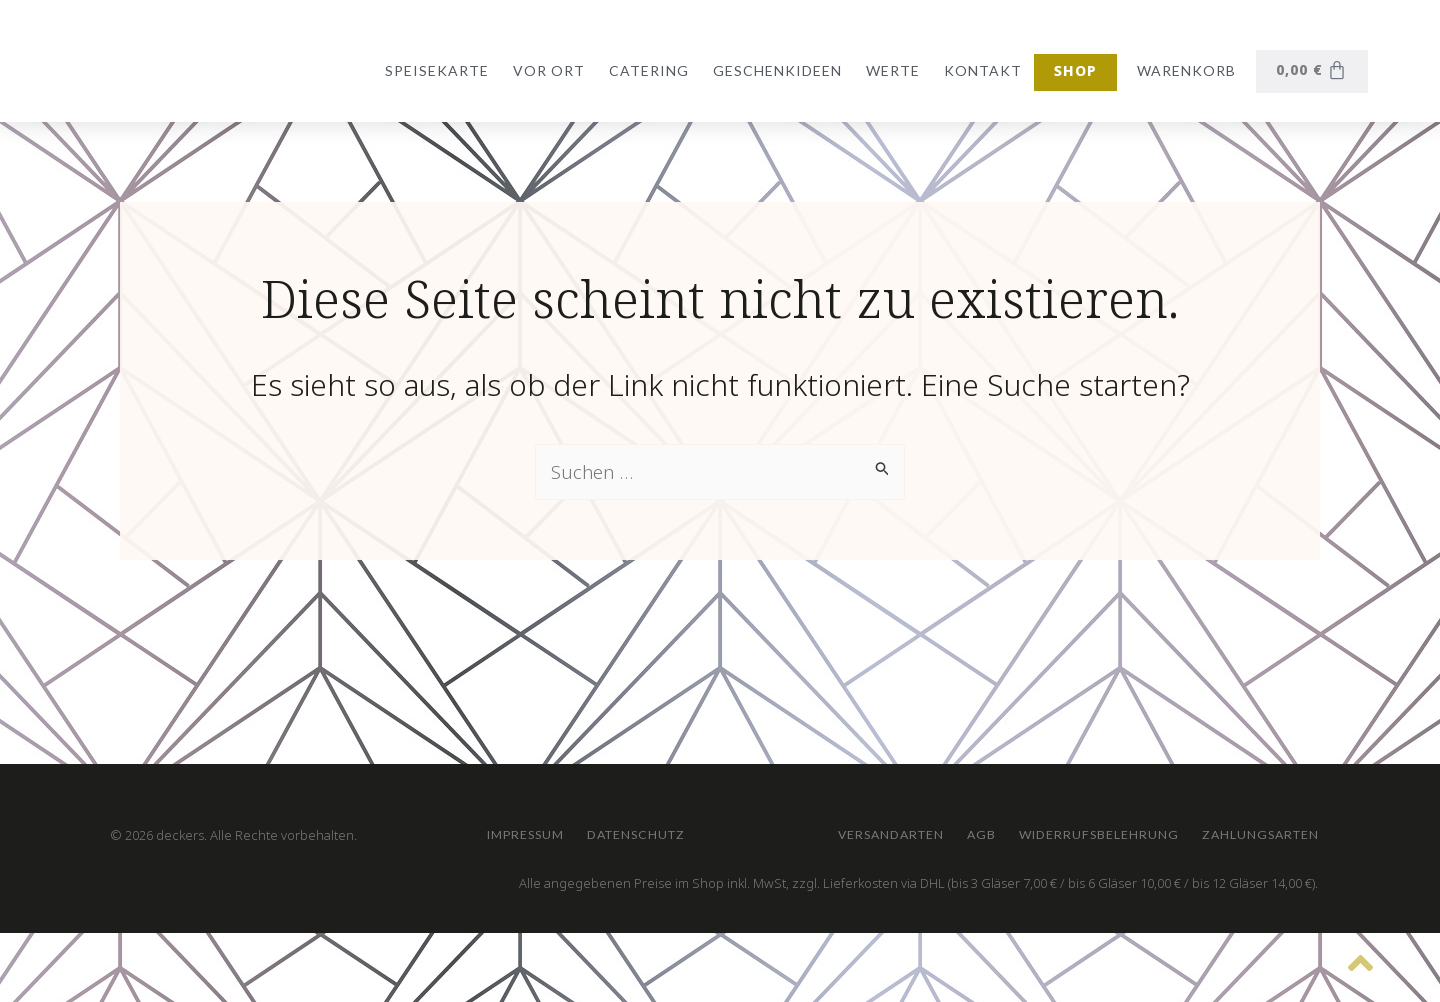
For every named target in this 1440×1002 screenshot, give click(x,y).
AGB (682, 820)
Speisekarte (433, 70)
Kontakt (979, 70)
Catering (645, 70)
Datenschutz (689, 728)
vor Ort (545, 70)
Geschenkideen (773, 70)
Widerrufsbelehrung (835, 820)
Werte (889, 70)
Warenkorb (1182, 70)
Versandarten (558, 820)
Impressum (541, 728)
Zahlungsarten (1038, 820)
